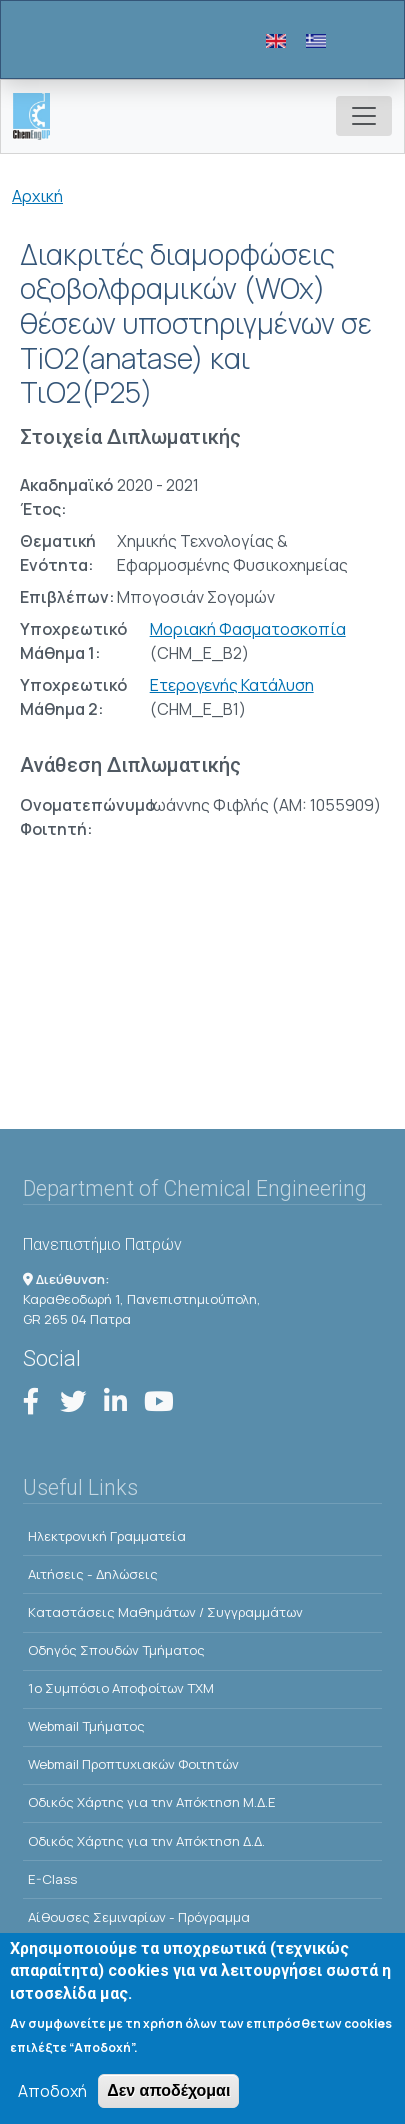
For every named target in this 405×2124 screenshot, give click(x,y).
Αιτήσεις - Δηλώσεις (93, 1574)
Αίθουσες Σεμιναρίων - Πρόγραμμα (139, 1917)
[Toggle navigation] (364, 116)
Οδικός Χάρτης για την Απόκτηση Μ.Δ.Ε (152, 1802)
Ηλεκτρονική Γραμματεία (107, 1536)
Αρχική (37, 196)
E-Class (52, 1879)
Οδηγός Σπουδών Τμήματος (116, 1650)
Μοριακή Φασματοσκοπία (248, 629)
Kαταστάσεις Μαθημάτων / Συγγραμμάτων (165, 1612)
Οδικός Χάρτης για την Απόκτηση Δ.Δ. (146, 1841)
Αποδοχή (52, 2099)
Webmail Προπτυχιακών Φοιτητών (133, 1764)
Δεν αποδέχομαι (168, 2098)
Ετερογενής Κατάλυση (232, 685)
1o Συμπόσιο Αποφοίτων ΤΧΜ (121, 1688)
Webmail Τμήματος (86, 1726)
